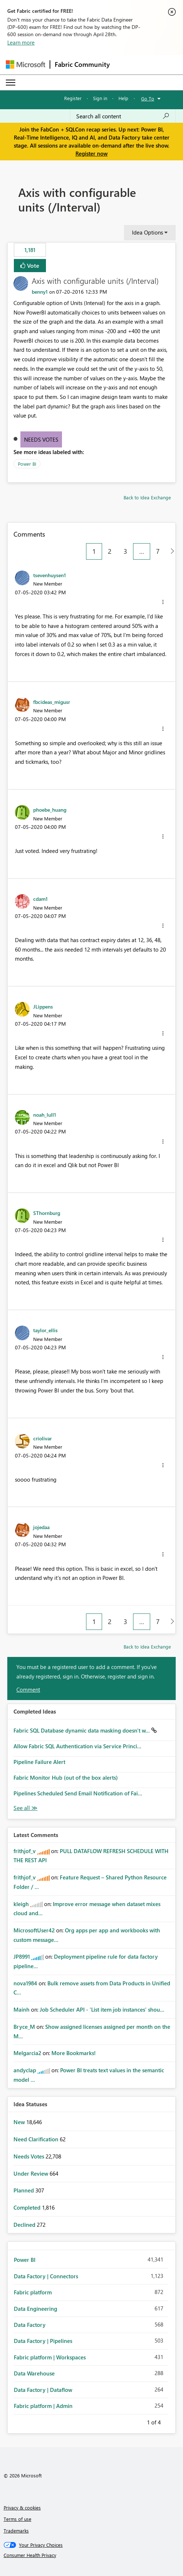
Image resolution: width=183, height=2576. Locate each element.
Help (123, 98)
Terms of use (17, 2519)
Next (169, 2421)
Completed (27, 2207)
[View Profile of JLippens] (43, 1006)
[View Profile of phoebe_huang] (49, 809)
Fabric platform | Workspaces (50, 2357)
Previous (138, 2421)
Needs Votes (41, 439)
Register (73, 98)
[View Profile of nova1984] (25, 1983)
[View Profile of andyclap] (24, 2070)
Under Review (31, 2173)
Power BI (27, 464)
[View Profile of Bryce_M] (24, 2026)
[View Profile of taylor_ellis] (45, 1330)
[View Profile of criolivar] (42, 1438)
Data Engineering (35, 2308)
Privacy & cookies (22, 2507)
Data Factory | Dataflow (43, 2389)
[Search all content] (123, 116)
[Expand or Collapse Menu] (10, 82)
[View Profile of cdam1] (40, 898)
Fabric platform (33, 2292)
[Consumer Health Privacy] (92, 2555)
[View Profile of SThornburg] (46, 1212)
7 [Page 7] (158, 551)
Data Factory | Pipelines (43, 2340)
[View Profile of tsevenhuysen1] (49, 575)
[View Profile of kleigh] (21, 1904)
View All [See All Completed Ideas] (25, 1808)
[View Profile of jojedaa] (41, 1527)
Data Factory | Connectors (46, 2276)
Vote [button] (32, 265)
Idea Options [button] (147, 232)
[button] (163, 602)
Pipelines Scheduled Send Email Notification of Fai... (77, 1793)
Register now (91, 153)
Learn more (21, 42)
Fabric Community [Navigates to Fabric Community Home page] (82, 64)
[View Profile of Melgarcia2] (27, 2053)
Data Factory (30, 2324)
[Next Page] (170, 551)
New (19, 2122)
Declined (25, 2224)
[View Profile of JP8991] (21, 1956)
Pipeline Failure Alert (39, 1761)
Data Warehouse (34, 2373)
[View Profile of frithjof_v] (24, 1851)
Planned (24, 2190)
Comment (28, 1689)
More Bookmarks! (73, 2053)
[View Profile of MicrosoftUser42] (34, 1930)
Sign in (100, 98)
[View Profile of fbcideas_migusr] (51, 701)
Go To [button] (147, 98)
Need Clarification (36, 2139)
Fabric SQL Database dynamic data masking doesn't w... (82, 1730)
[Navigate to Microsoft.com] (25, 64)
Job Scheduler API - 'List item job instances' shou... (102, 2009)
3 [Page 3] (125, 551)
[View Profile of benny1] (40, 292)
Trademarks (16, 2530)
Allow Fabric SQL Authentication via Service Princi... (77, 1746)
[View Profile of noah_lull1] (44, 1114)
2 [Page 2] (110, 551)
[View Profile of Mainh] (21, 2009)
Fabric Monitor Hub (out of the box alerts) (65, 1777)
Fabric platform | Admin (43, 2405)
